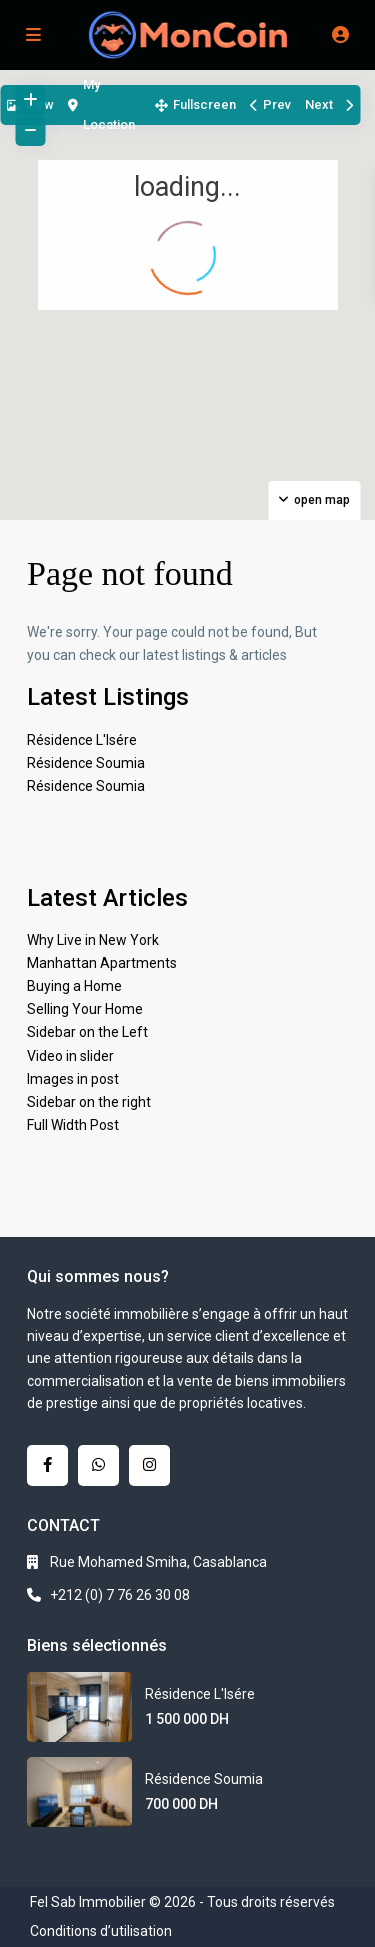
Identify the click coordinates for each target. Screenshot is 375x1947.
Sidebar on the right (89, 1102)
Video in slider (70, 1056)
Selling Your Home (85, 1009)
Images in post (73, 1079)
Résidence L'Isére (82, 740)
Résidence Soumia (86, 763)
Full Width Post (73, 1125)
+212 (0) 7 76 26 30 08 (120, 1595)
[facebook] (47, 1465)
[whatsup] (98, 1465)
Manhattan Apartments (102, 963)
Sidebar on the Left (87, 1032)
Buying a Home (74, 986)
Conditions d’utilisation (101, 1931)
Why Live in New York (93, 940)
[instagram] (149, 1465)
